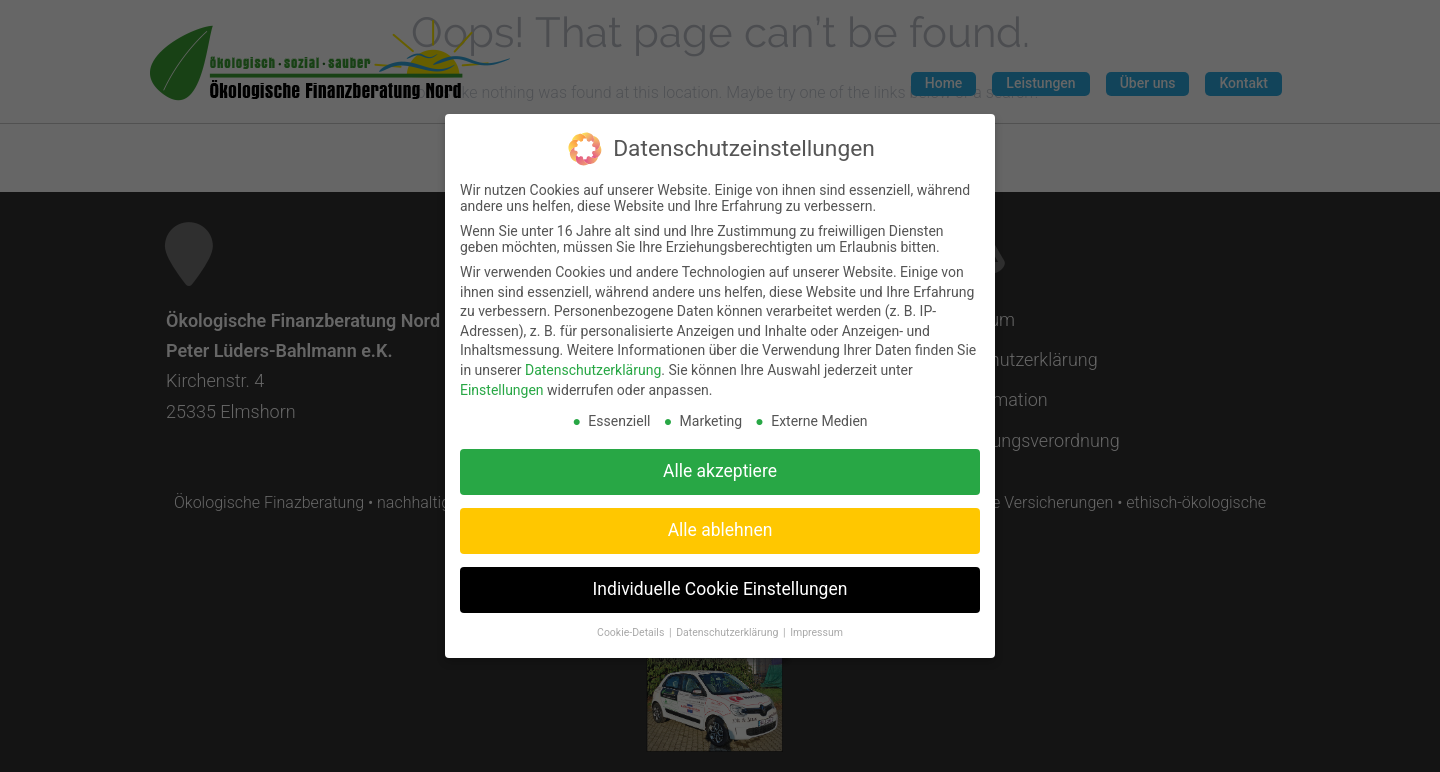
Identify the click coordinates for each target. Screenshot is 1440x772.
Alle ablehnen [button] (720, 523)
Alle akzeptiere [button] (720, 464)
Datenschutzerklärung (593, 363)
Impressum (816, 625)
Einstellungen (502, 382)
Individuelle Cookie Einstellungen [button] (720, 582)
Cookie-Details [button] (632, 625)
